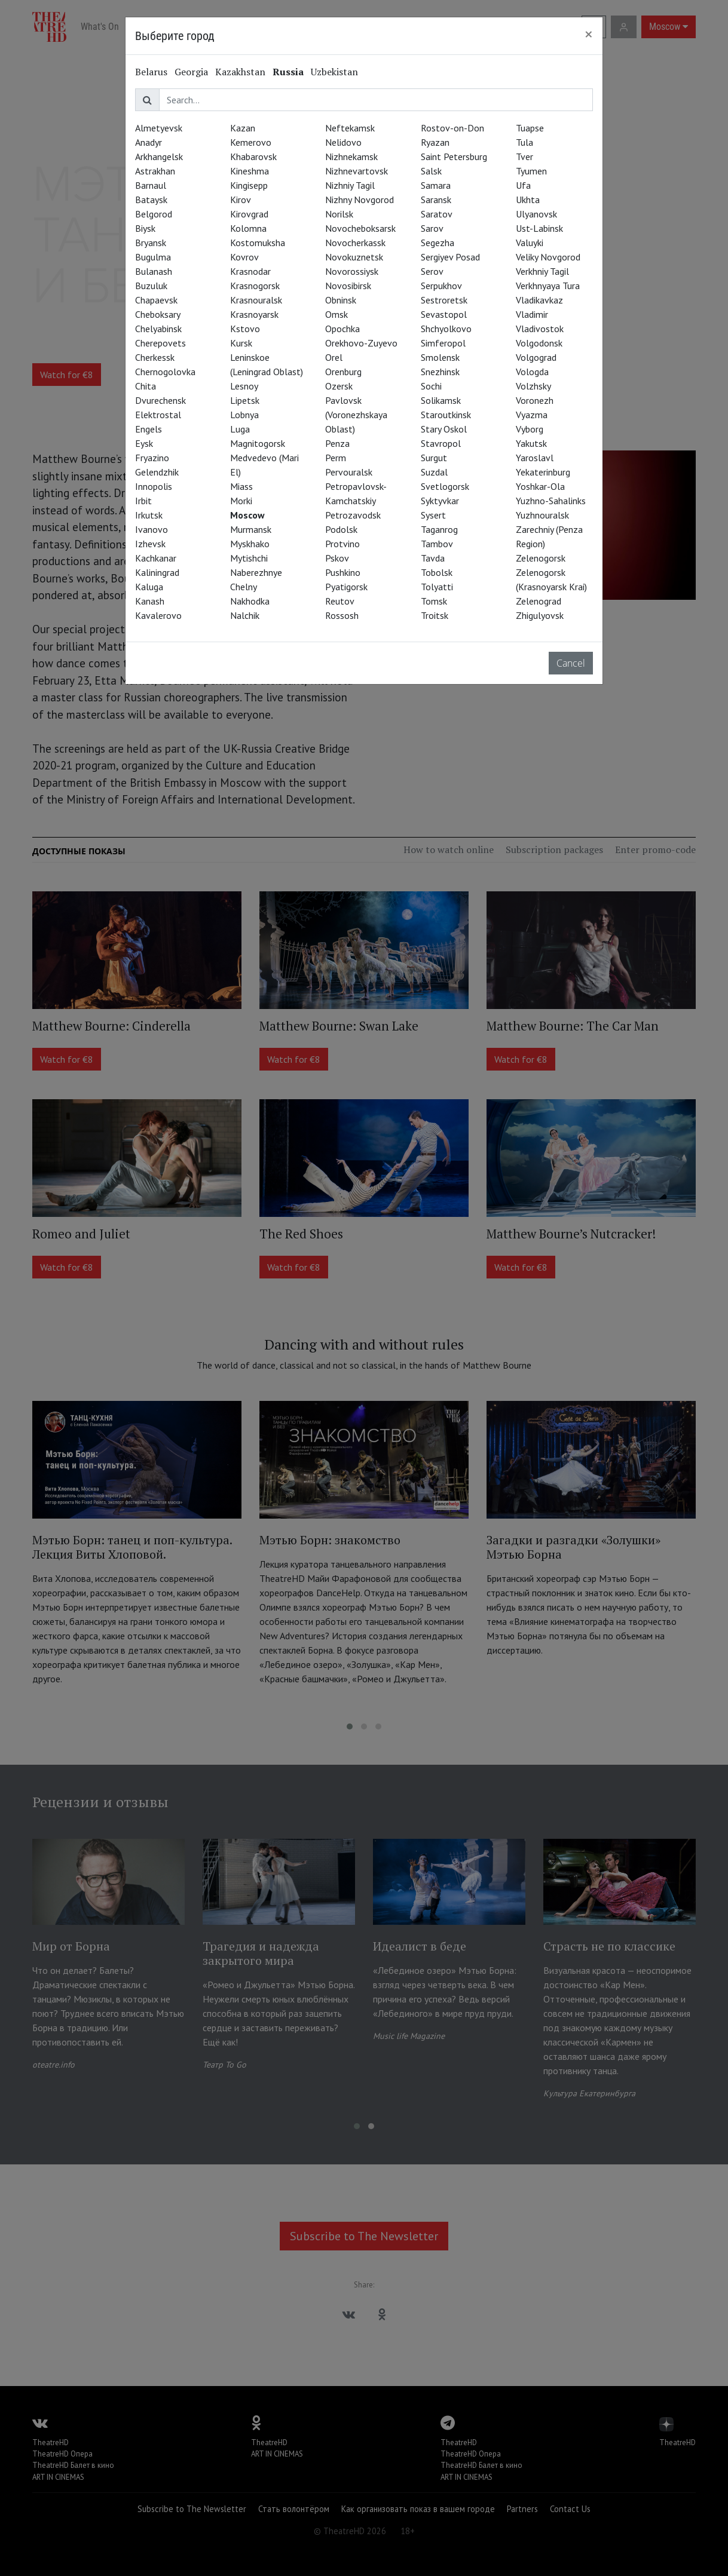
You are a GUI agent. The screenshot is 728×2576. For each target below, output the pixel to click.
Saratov (436, 214)
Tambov (437, 544)
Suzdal (434, 472)
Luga (240, 429)
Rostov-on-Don (452, 128)
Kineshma (249, 171)
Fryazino (152, 458)
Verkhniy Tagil (542, 271)
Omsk (336, 314)
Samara (436, 185)
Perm (335, 458)
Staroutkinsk (446, 415)
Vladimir (532, 314)
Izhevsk (150, 544)
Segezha (437, 243)
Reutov (339, 601)
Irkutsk (149, 515)
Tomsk (434, 601)
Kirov (240, 200)
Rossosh (342, 615)
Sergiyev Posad (450, 257)
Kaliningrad (157, 572)
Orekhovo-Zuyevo (361, 343)
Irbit (143, 501)
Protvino (342, 544)
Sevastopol (444, 314)
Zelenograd (538, 601)
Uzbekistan (334, 71)
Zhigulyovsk (540, 615)
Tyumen (531, 171)
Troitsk (434, 615)
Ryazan (435, 142)
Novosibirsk (348, 286)
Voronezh (534, 400)
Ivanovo (151, 529)
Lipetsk (244, 400)
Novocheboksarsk (360, 228)
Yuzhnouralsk (542, 515)
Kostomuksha (257, 243)
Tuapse (530, 128)
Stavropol (441, 443)
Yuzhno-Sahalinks (551, 501)
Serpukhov (441, 286)
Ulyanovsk (536, 214)
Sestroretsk (444, 300)
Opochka (342, 329)
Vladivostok (540, 329)
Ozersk (339, 386)
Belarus (151, 71)
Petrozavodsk (353, 515)
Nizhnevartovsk (356, 171)
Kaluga (149, 587)
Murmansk (250, 529)
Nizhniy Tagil (350, 185)
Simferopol (443, 343)
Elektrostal (158, 415)
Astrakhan (155, 171)
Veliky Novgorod (548, 257)
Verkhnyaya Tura (548, 286)
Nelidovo (343, 142)
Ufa (523, 185)
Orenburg (343, 372)
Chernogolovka (165, 372)
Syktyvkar (440, 501)
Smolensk (440, 357)
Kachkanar (155, 558)
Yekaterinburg (543, 472)
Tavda (433, 558)
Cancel (570, 663)
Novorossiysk (351, 271)
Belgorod (153, 214)
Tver (524, 156)
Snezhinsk (440, 372)
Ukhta (528, 200)
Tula (524, 142)
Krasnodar (250, 271)
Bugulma (153, 257)
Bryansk (150, 243)
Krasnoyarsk (254, 314)
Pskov (337, 558)
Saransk (436, 200)
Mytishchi (249, 558)
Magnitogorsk (257, 443)
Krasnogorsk (255, 286)
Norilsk (339, 214)
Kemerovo (250, 142)
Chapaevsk (156, 300)
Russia (288, 71)
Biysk (145, 228)
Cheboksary (158, 314)
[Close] (588, 34)
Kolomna (248, 228)
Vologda (532, 372)
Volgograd (536, 357)
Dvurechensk (160, 400)
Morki (241, 501)
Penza (337, 443)
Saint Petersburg (454, 156)
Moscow (247, 515)
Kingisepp (249, 185)
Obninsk (340, 300)
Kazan (242, 128)
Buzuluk (151, 286)
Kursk (241, 343)
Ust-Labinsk (539, 228)
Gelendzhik (157, 472)
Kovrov (244, 257)
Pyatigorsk (346, 587)
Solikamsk (441, 400)
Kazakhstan (240, 71)
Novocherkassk (355, 243)
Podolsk (341, 529)
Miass (241, 486)
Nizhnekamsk (351, 156)
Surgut (434, 458)
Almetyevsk (158, 128)
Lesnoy (244, 386)
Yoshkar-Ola (540, 486)
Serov (432, 271)
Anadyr (148, 142)
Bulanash (153, 271)
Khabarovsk (253, 156)
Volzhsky (533, 386)
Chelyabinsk (158, 329)
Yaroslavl (534, 458)
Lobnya (244, 415)
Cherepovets (160, 343)
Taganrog (439, 529)
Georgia (191, 71)
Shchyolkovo (446, 329)
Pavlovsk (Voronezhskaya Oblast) (356, 414)
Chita (145, 386)
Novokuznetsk (354, 257)
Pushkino (342, 572)
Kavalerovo (158, 615)
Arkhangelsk (159, 156)
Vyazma (531, 415)
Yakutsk (531, 443)
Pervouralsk (348, 472)
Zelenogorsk (540, 558)
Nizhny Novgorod (359, 200)
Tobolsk (436, 572)
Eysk (144, 443)
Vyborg (529, 429)
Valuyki (529, 243)
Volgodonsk (539, 343)
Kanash (149, 601)
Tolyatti (437, 587)
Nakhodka (250, 601)
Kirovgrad (249, 214)
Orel (333, 357)
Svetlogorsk (445, 486)
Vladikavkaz (539, 300)
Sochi (431, 386)
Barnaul (150, 185)
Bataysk (151, 200)
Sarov (432, 228)
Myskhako (250, 544)
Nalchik (244, 615)
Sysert (433, 515)
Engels (148, 429)
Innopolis (153, 486)
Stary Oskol (444, 429)
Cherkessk (155, 357)
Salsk (431, 171)
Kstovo (245, 329)
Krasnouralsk (256, 300)
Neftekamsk (350, 128)
